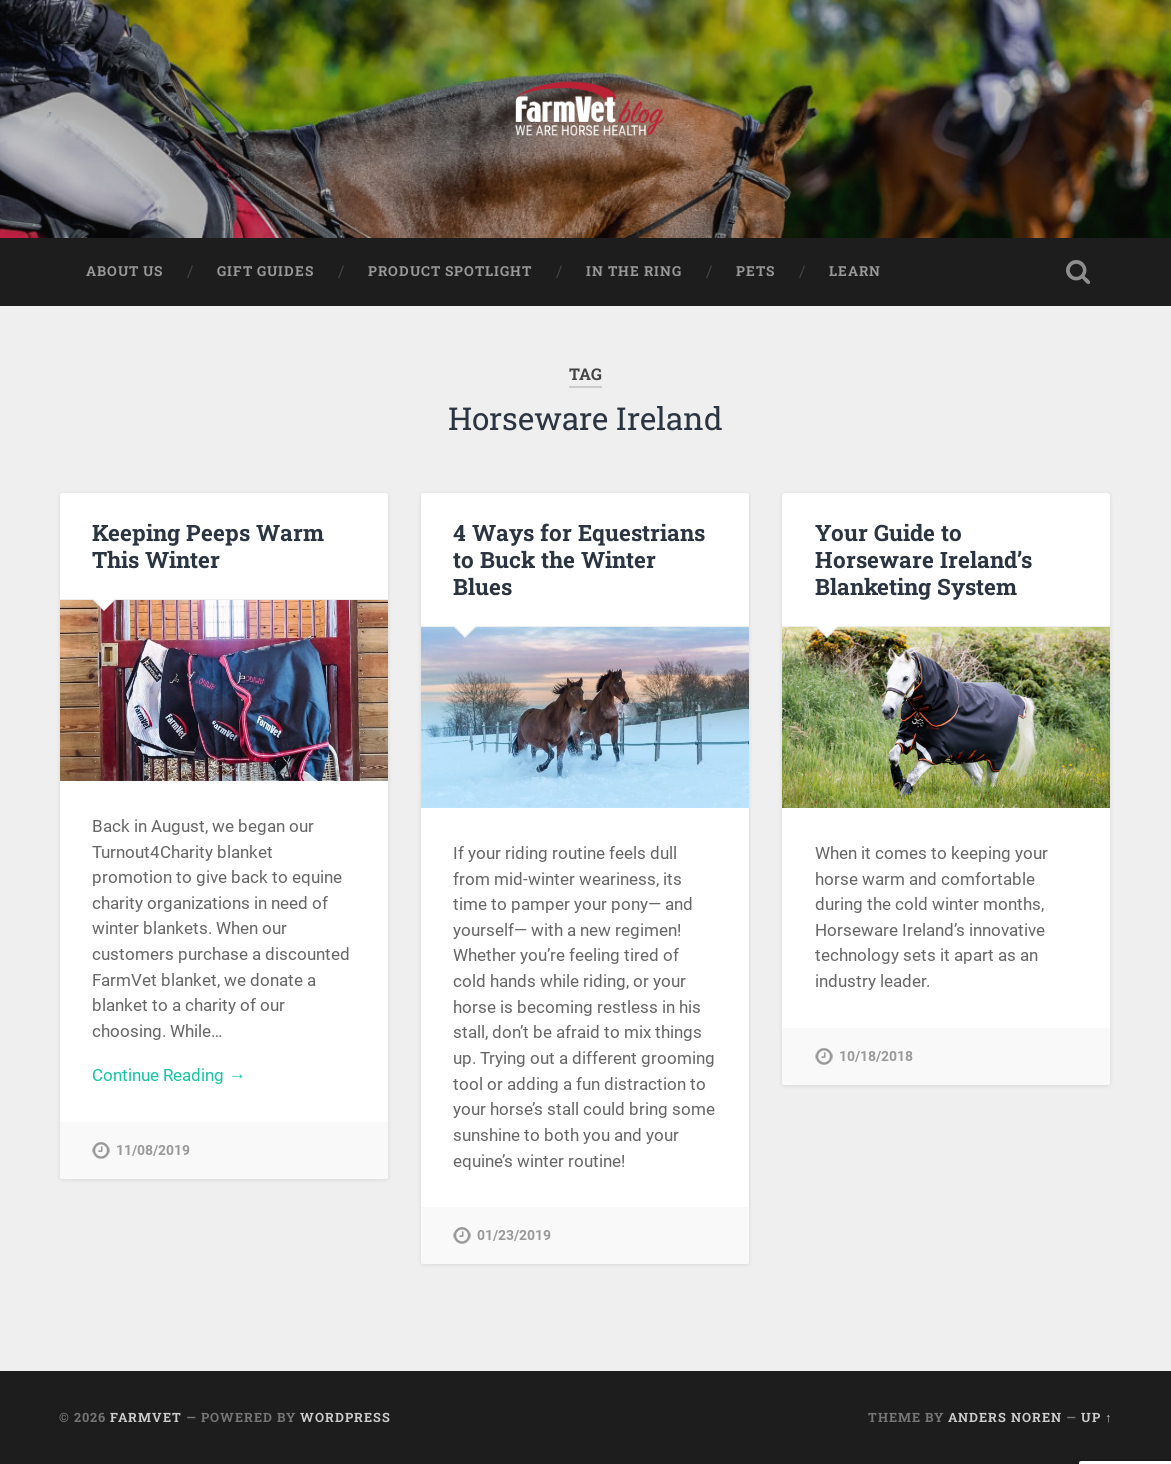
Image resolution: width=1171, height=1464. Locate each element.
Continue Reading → (168, 1075)
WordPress (345, 1417)
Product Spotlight (450, 271)
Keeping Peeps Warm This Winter (208, 545)
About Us (124, 271)
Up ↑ (1096, 1417)
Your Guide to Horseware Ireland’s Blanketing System (923, 559)
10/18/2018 (876, 1056)
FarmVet (146, 1417)
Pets (755, 271)
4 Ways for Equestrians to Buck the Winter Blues (579, 559)
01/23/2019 (514, 1235)
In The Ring (634, 271)
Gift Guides (265, 271)
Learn (855, 271)
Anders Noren (1005, 1417)
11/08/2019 (153, 1150)
